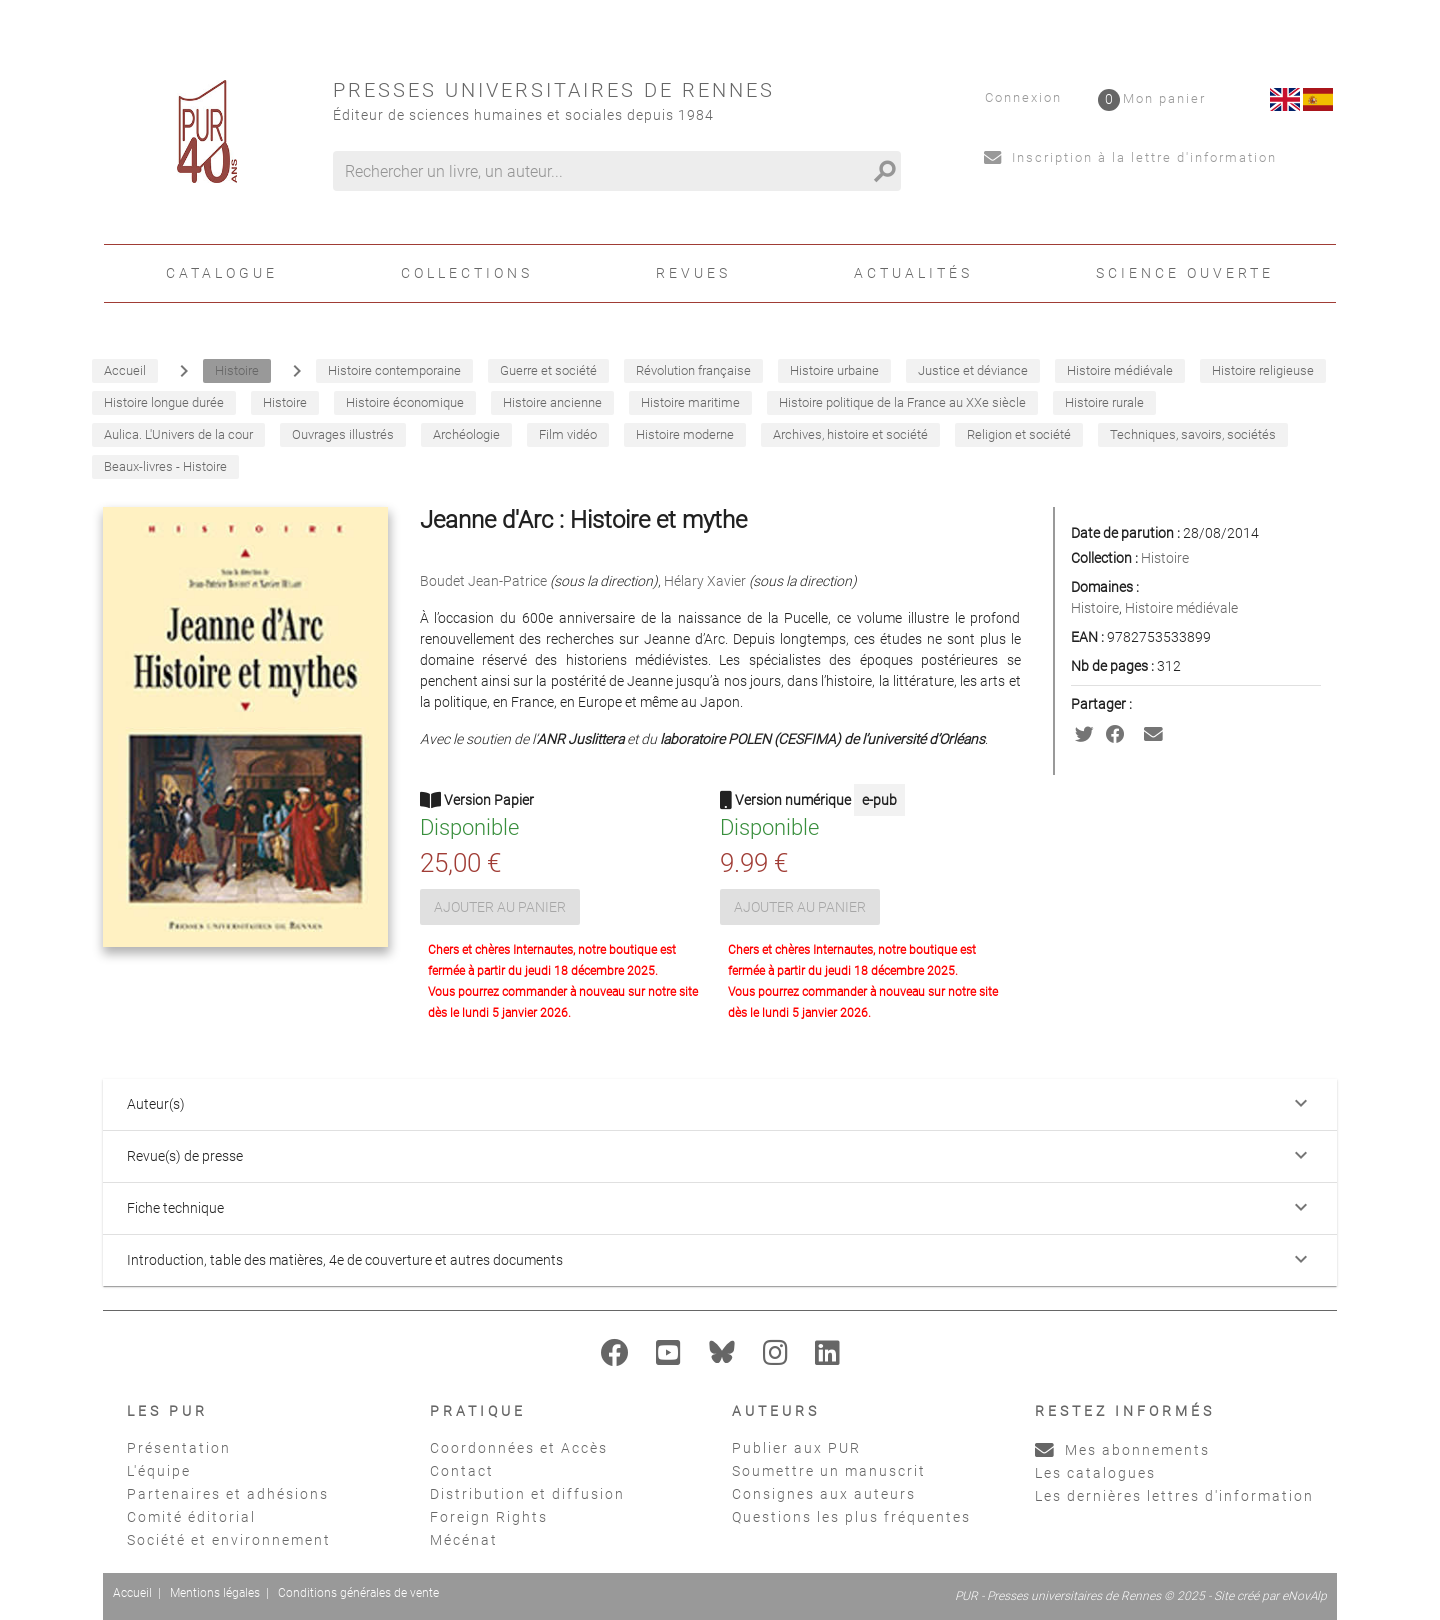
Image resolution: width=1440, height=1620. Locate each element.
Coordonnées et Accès (519, 1448)
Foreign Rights (489, 1517)
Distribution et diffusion (527, 1494)
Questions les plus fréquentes (851, 1517)
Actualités (913, 273)
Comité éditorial (191, 1517)
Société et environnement (229, 1540)
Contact (462, 1471)
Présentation (179, 1448)
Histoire (1165, 558)
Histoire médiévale (1181, 608)
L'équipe (159, 1471)
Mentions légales (215, 1593)
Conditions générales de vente (358, 1593)
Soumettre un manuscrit (829, 1471)
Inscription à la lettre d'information (1130, 157)
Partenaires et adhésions (228, 1494)
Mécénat (464, 1540)
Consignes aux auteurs (824, 1494)
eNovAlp (1304, 1596)
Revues (693, 273)
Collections (467, 273)
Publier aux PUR (796, 1448)
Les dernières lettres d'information (1174, 1496)
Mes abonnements (1122, 1450)
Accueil (132, 1593)
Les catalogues (1095, 1473)
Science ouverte (1185, 273)
